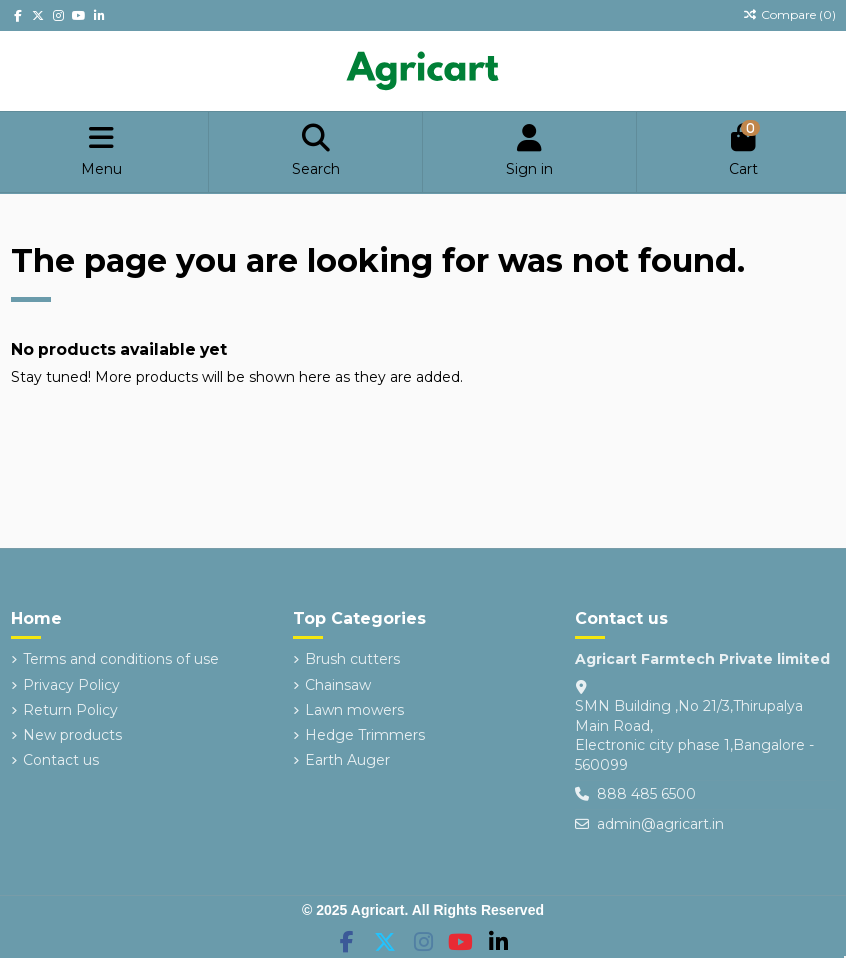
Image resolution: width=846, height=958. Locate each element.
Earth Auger (347, 760)
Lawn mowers (354, 710)
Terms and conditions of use (121, 659)
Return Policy (70, 710)
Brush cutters (352, 659)
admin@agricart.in (660, 824)
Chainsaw (338, 685)
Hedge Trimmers (365, 735)
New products (72, 735)
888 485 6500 (646, 794)
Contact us (61, 760)
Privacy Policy (71, 685)
